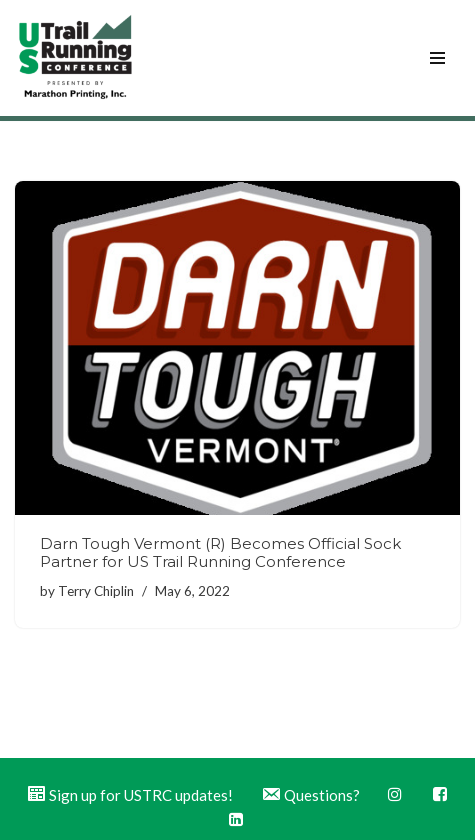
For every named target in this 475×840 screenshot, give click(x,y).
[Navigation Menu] (437, 58)
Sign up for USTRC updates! (129, 794)
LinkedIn (236, 819)
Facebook (440, 794)
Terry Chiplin (96, 591)
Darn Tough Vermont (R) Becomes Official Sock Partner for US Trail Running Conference (220, 552)
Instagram (395, 794)
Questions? (310, 794)
